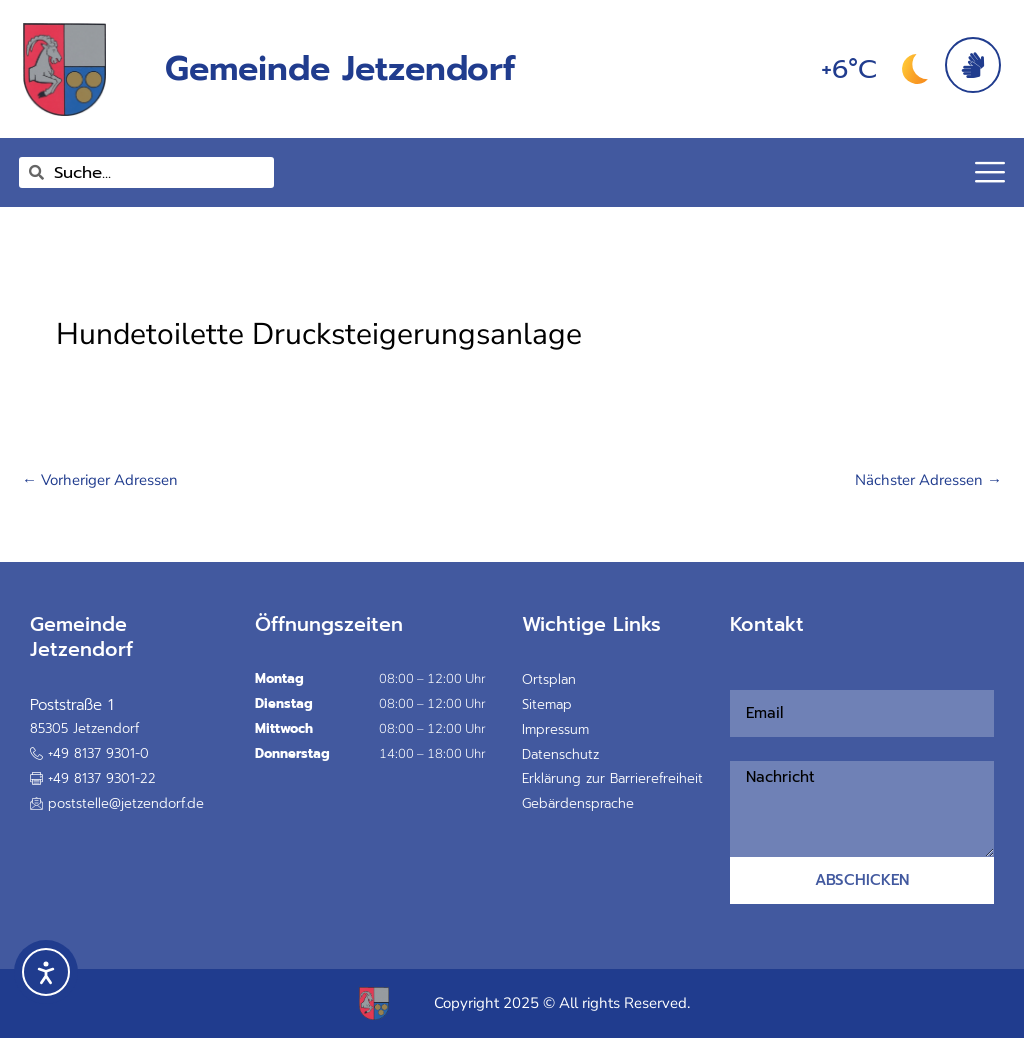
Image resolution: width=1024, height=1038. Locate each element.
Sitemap (547, 704)
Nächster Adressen (928, 480)
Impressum (555, 729)
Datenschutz (560, 754)
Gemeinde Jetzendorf (340, 68)
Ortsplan (549, 679)
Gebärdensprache (578, 803)
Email (736, 677)
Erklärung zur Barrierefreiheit (612, 778)
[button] (93, 779)
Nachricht (742, 749)
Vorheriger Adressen (100, 480)
